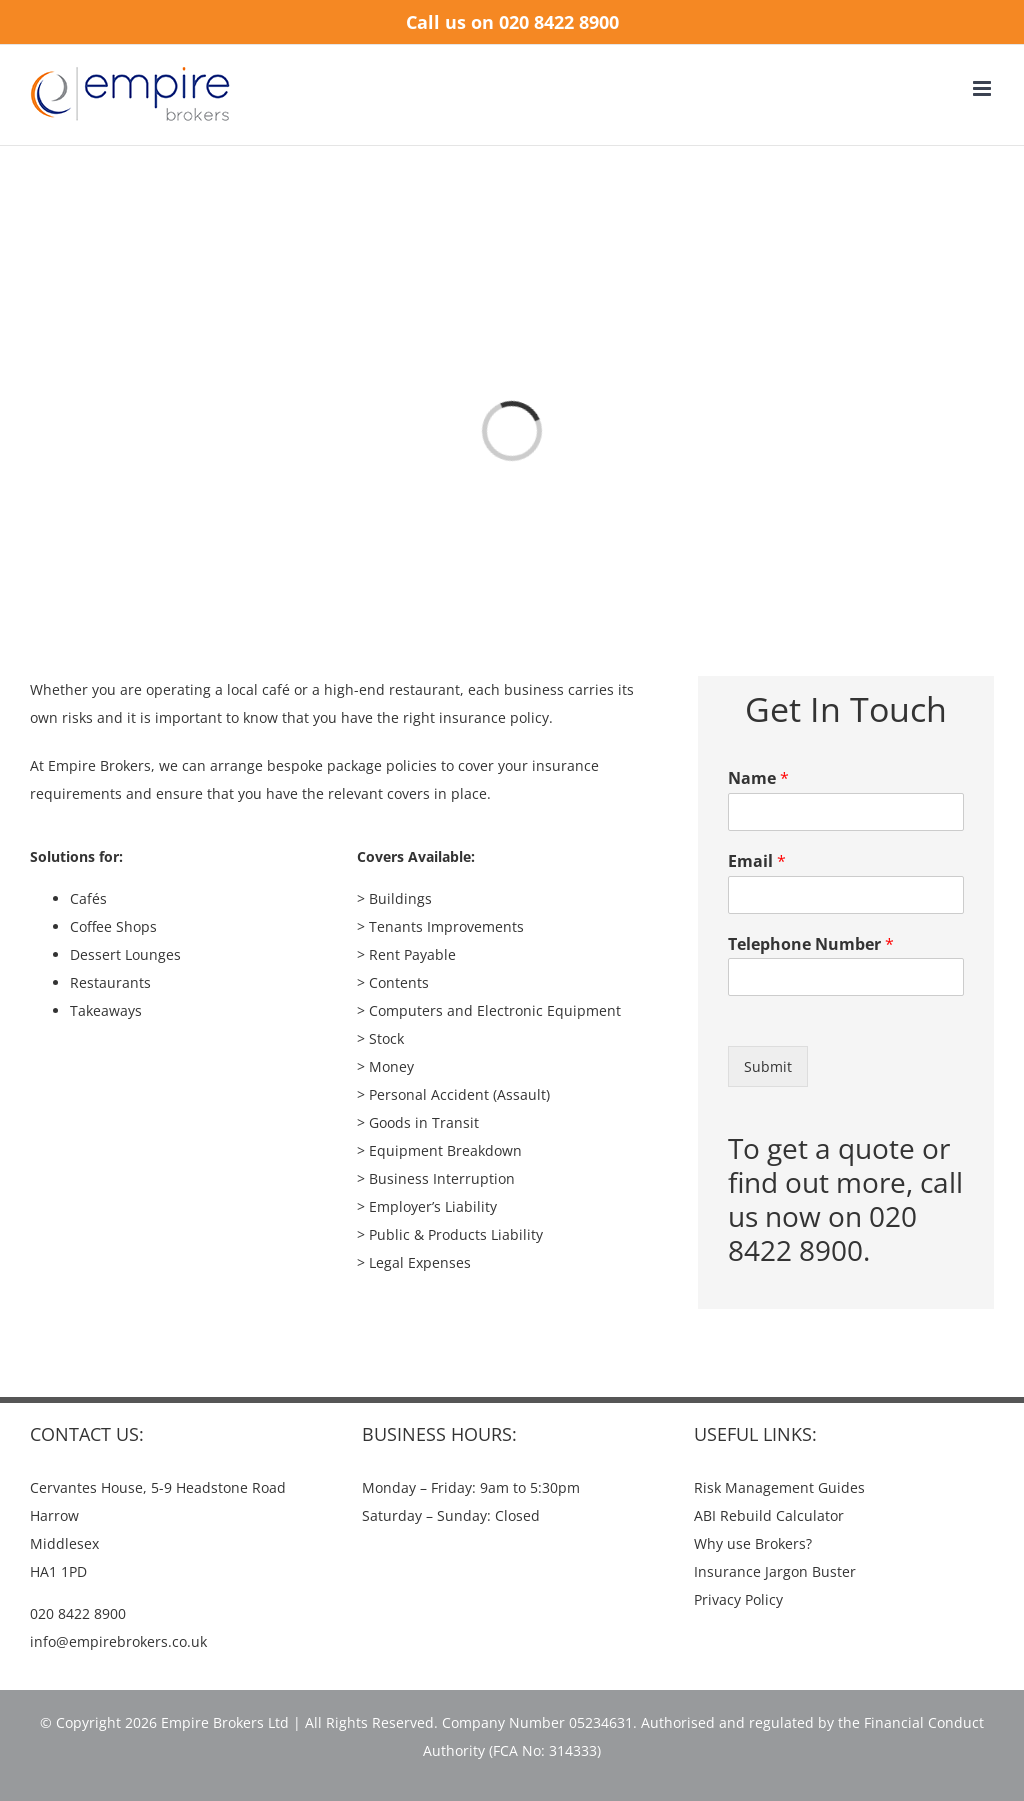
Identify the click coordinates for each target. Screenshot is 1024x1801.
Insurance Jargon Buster (775, 1571)
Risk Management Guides (779, 1487)
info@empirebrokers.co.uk (118, 1641)
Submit (768, 1066)
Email (757, 861)
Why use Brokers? (753, 1543)
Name (758, 778)
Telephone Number (811, 944)
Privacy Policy (738, 1599)
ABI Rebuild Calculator (769, 1515)
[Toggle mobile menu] (983, 88)
